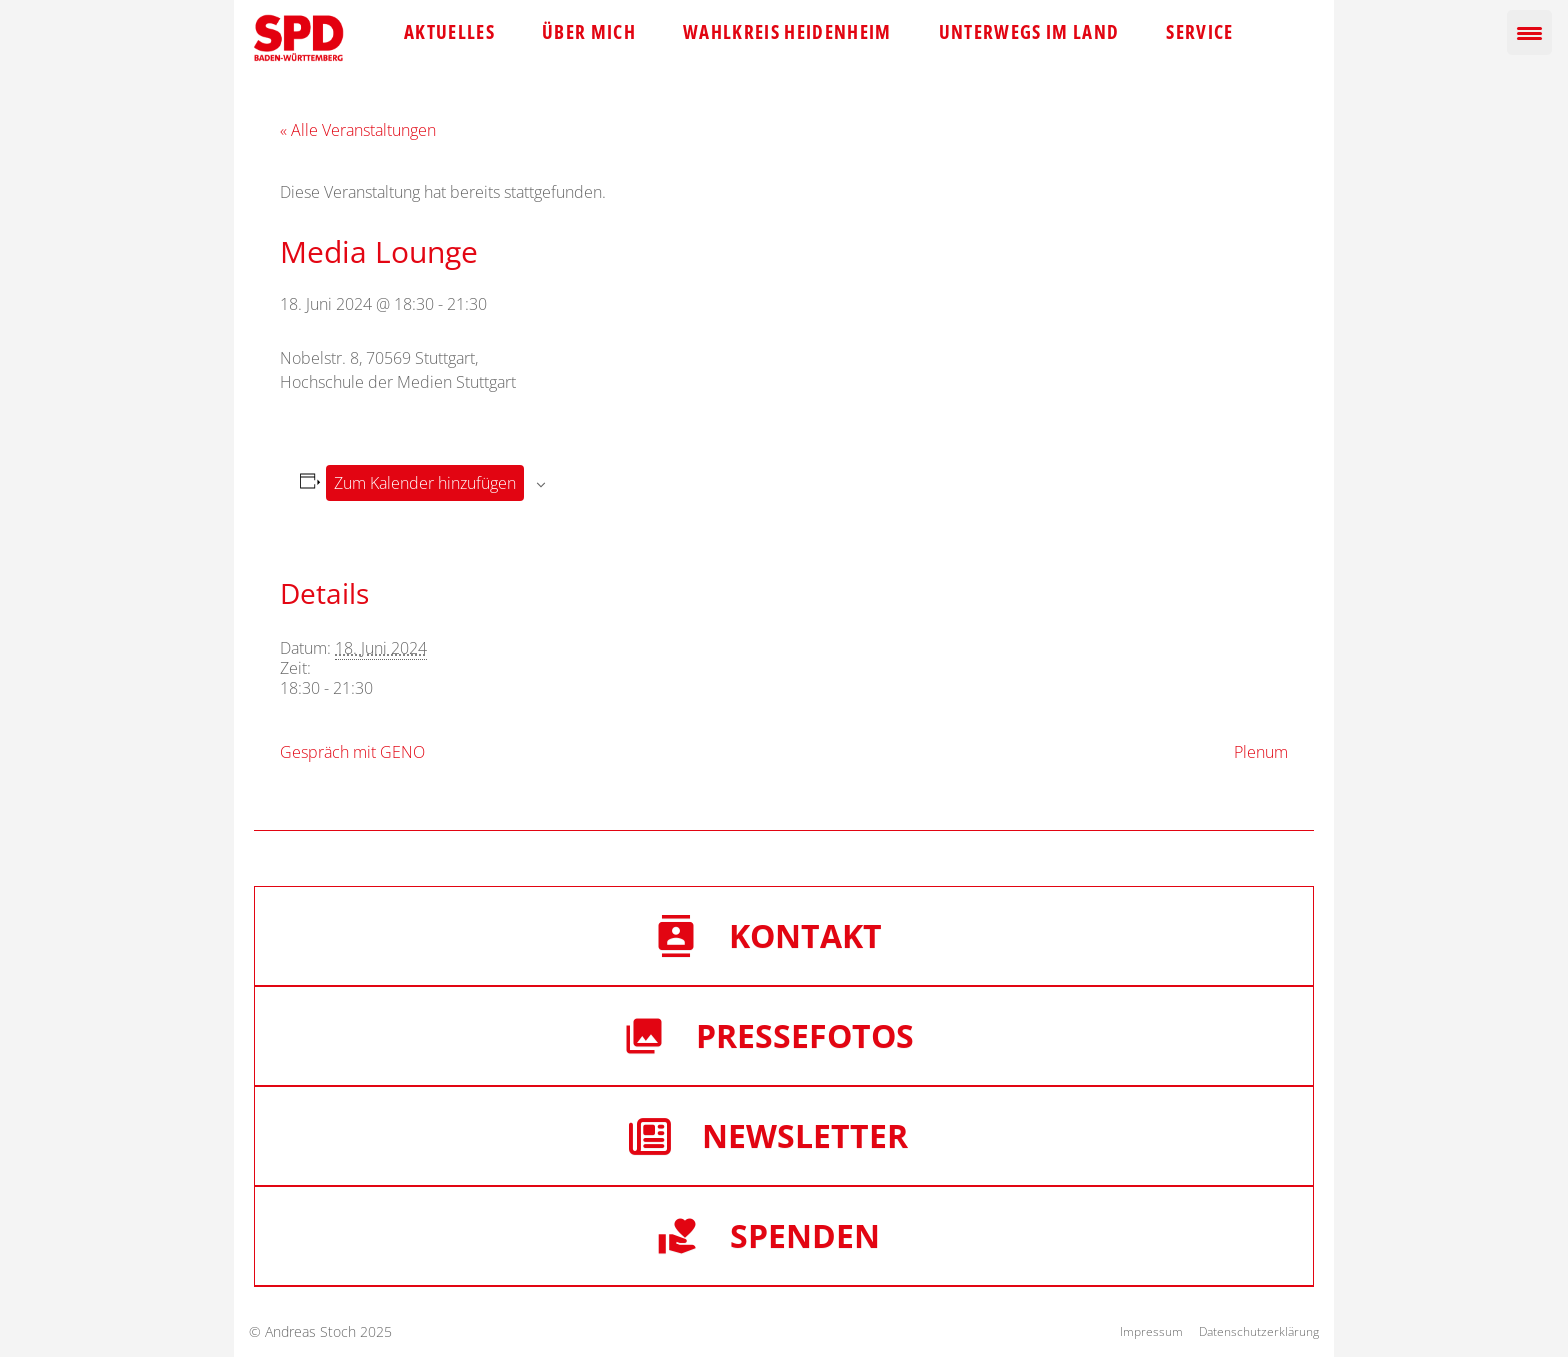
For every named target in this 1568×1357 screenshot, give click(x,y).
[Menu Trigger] (1529, 32)
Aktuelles (449, 32)
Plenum (1261, 752)
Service (1199, 32)
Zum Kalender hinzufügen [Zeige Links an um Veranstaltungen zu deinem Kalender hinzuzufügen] (425, 483)
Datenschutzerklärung (1259, 1331)
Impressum (1151, 1331)
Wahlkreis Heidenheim (787, 32)
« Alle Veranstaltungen (358, 130)
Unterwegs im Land (1029, 32)
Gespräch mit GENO (352, 752)
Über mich (589, 32)
